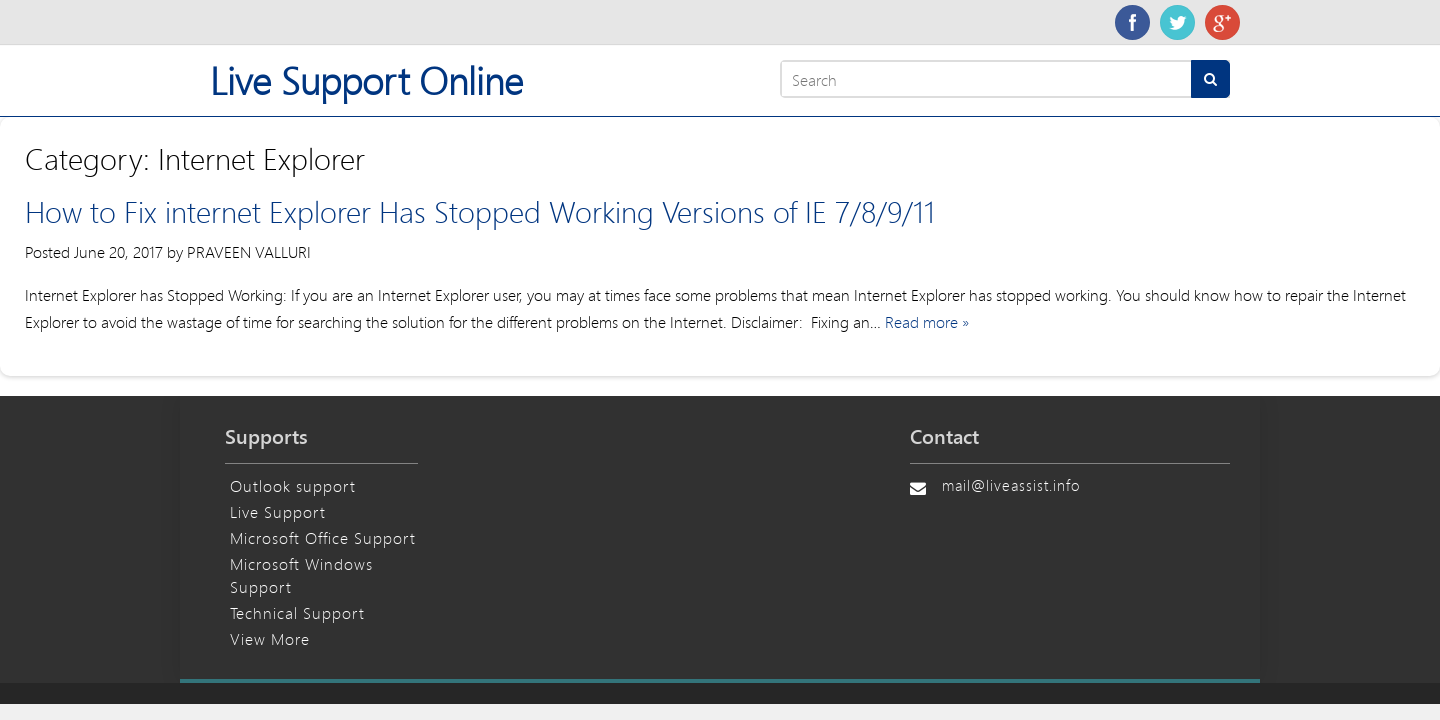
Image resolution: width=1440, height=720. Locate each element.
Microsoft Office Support (323, 537)
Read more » (927, 321)
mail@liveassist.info (1011, 485)
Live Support (278, 511)
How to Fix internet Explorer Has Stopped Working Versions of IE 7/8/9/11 (480, 211)
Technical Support (297, 612)
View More (270, 638)
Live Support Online (366, 81)
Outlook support (293, 485)
